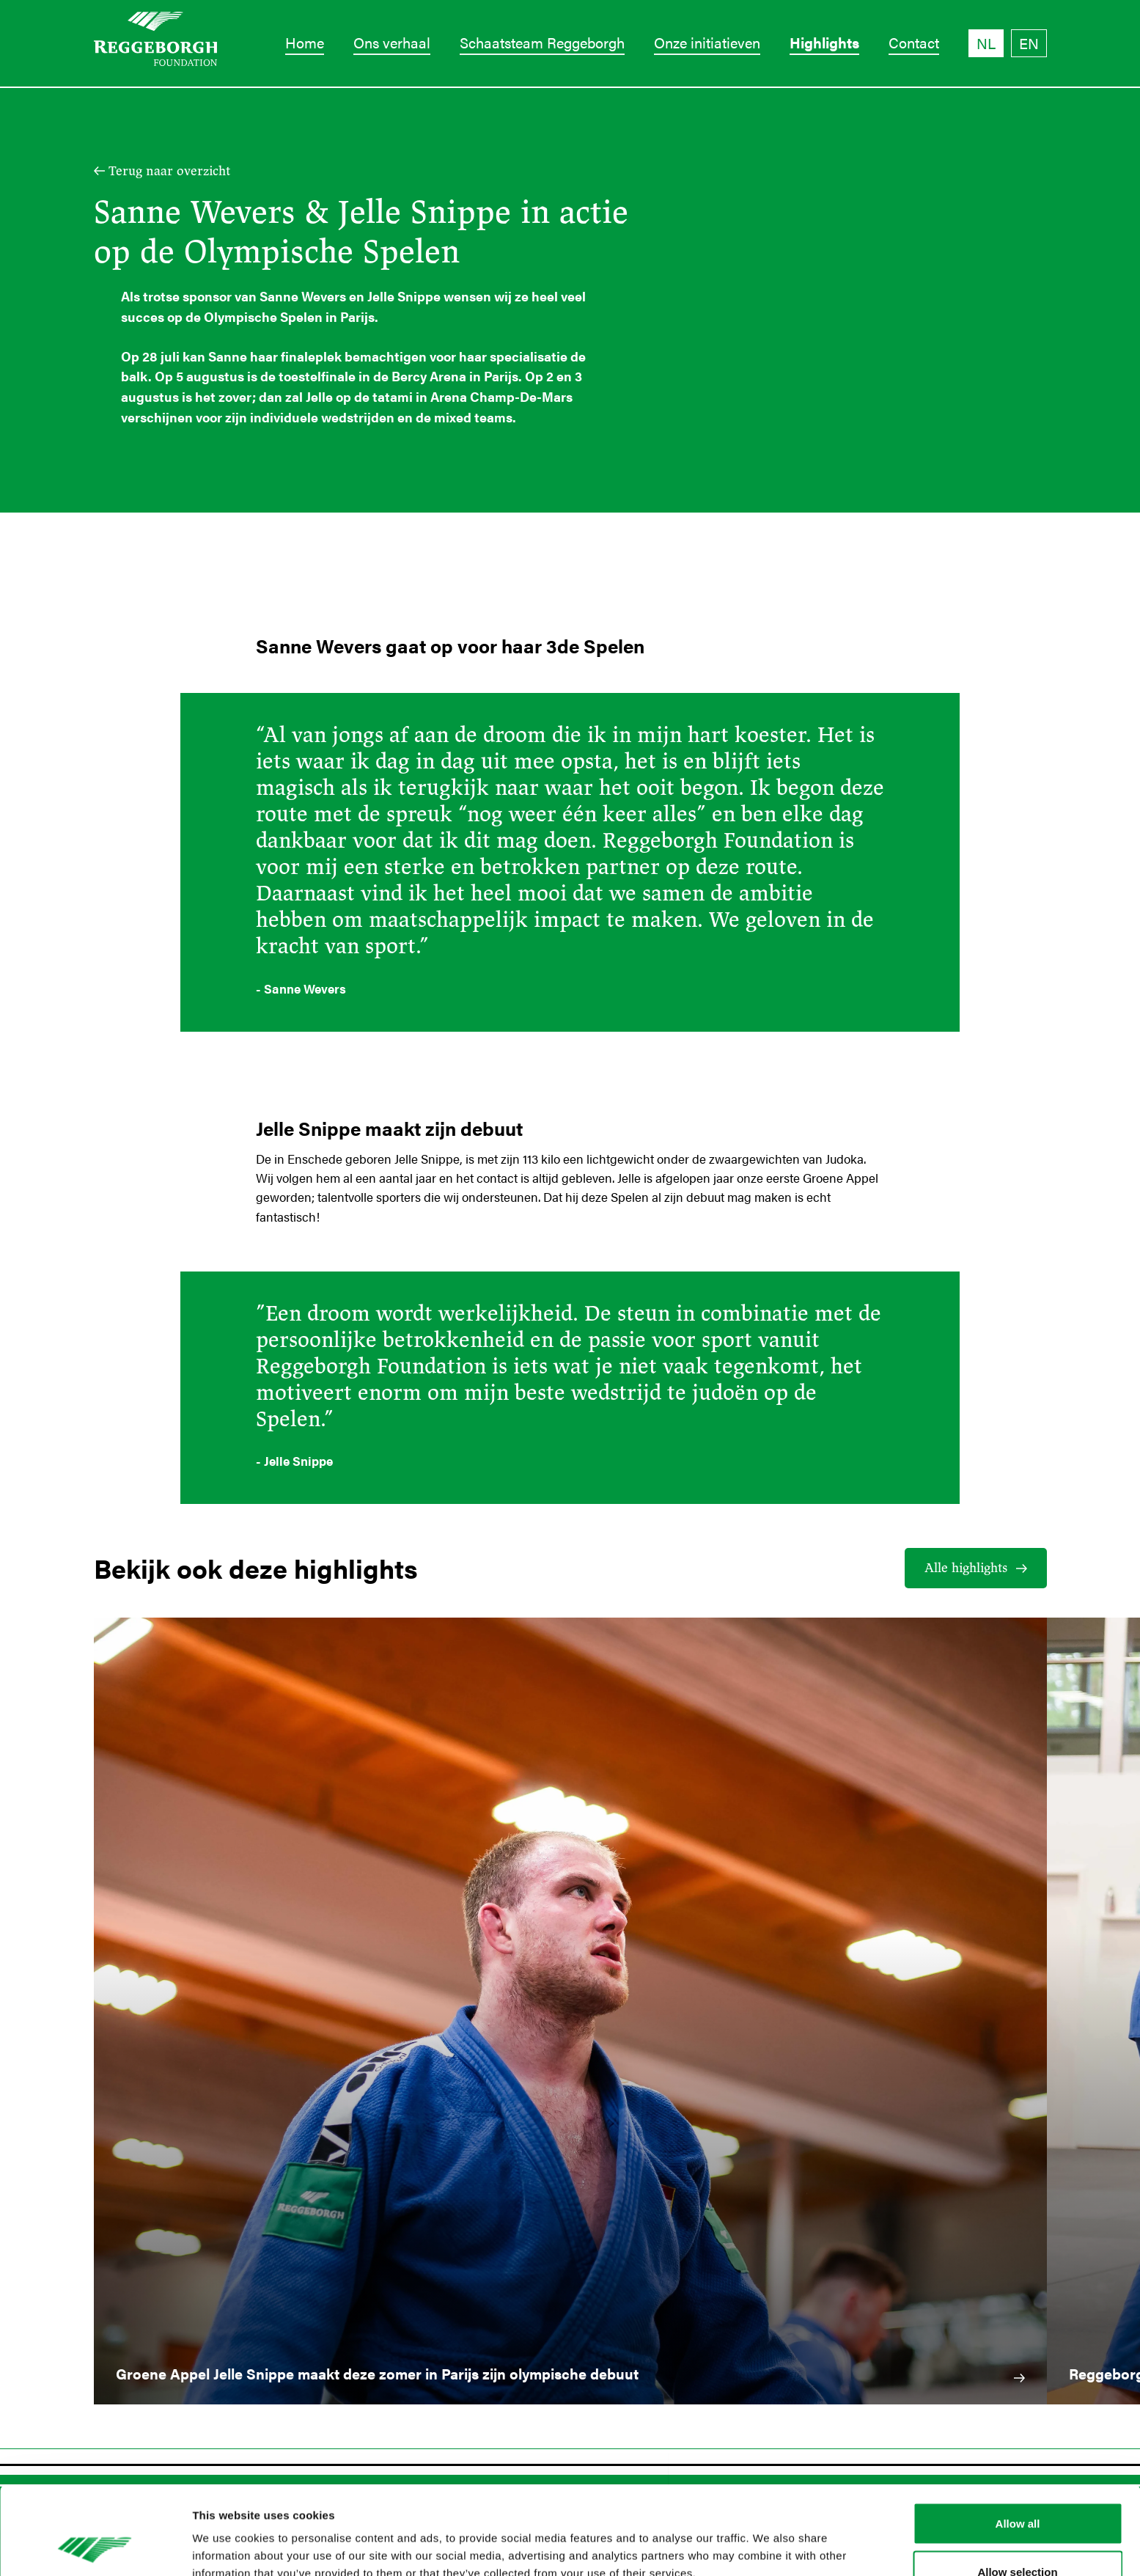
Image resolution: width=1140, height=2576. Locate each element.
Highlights (824, 42)
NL (986, 43)
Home (304, 42)
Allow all (1018, 2440)
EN (1029, 43)
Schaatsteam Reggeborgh (542, 42)
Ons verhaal (391, 42)
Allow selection (1017, 2489)
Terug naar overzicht (169, 171)
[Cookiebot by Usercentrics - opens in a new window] (95, 2547)
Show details (769, 2538)
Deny (1017, 2537)
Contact (914, 42)
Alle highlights (965, 1568)
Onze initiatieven (707, 42)
